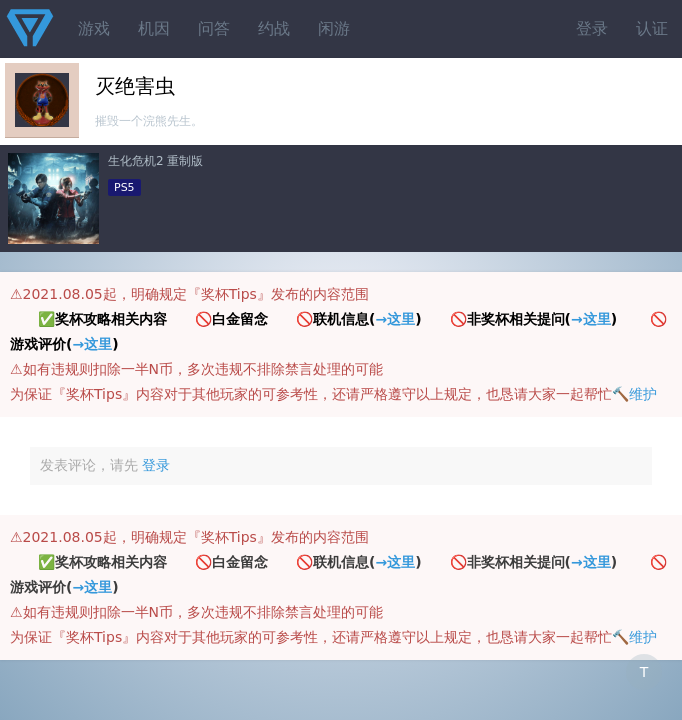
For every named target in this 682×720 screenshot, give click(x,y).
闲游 (334, 28)
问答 (214, 28)
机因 (154, 28)
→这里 (395, 319)
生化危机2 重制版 (155, 161)
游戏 (94, 28)
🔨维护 (634, 394)
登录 (592, 28)
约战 (274, 28)
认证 (652, 28)
